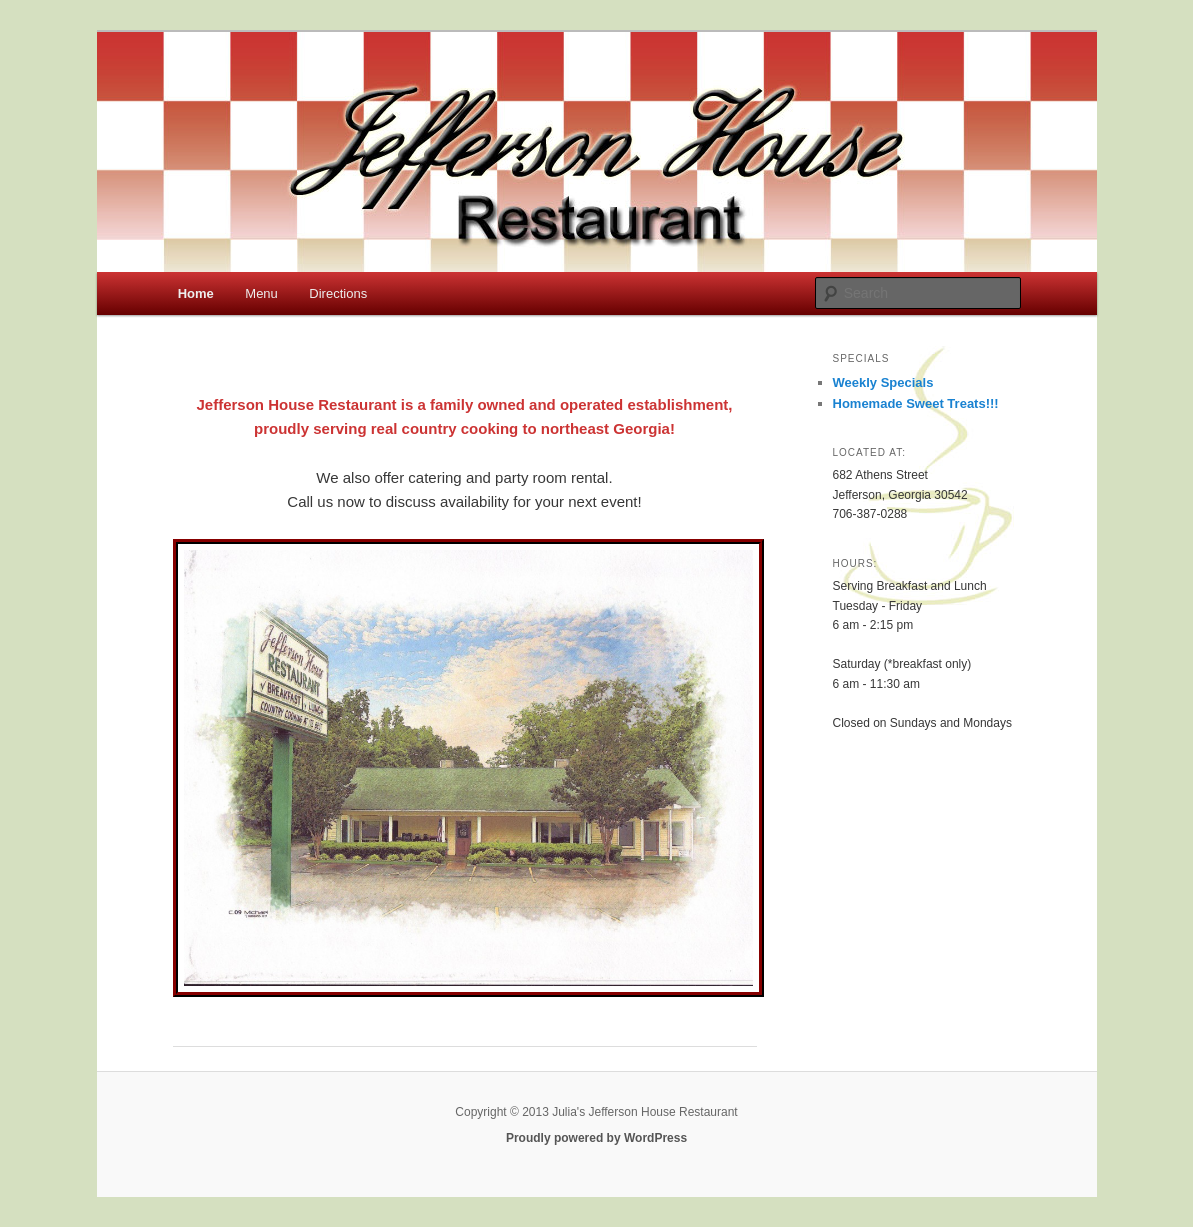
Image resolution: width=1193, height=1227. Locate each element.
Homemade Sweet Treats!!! (916, 403)
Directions (338, 293)
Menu (261, 293)
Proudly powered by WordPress (596, 1138)
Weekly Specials (883, 382)
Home (196, 293)
